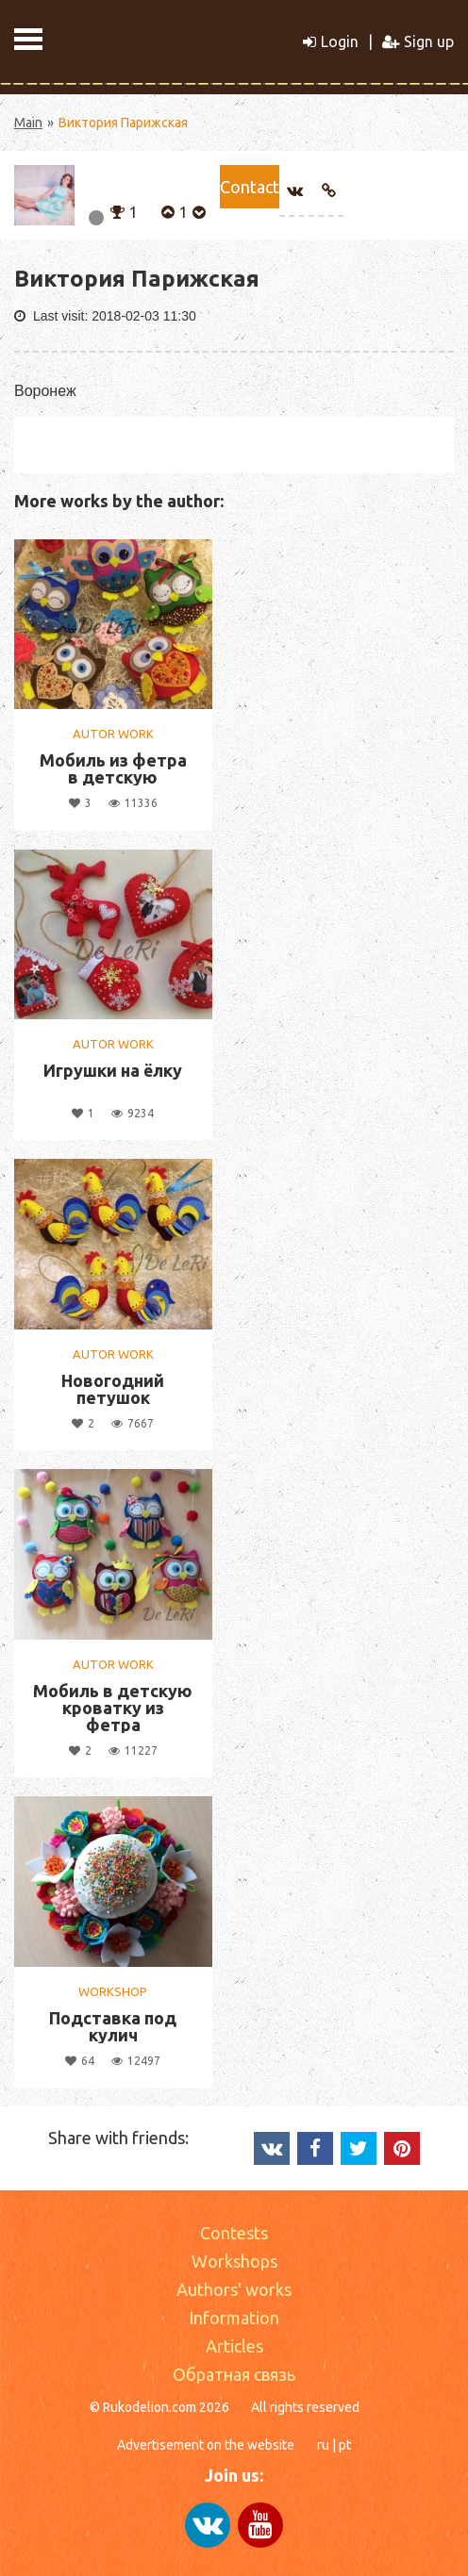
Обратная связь (234, 2374)
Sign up (418, 41)
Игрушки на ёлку (112, 1070)
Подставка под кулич (112, 2026)
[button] (117, 210)
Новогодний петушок (112, 1389)
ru (323, 2444)
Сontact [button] (249, 186)
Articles (234, 2346)
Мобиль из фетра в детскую (113, 768)
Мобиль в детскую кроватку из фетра (112, 1707)
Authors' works (234, 2289)
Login (331, 41)
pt (345, 2444)
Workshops (234, 2261)
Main (28, 122)
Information (234, 2317)
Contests (234, 2232)
